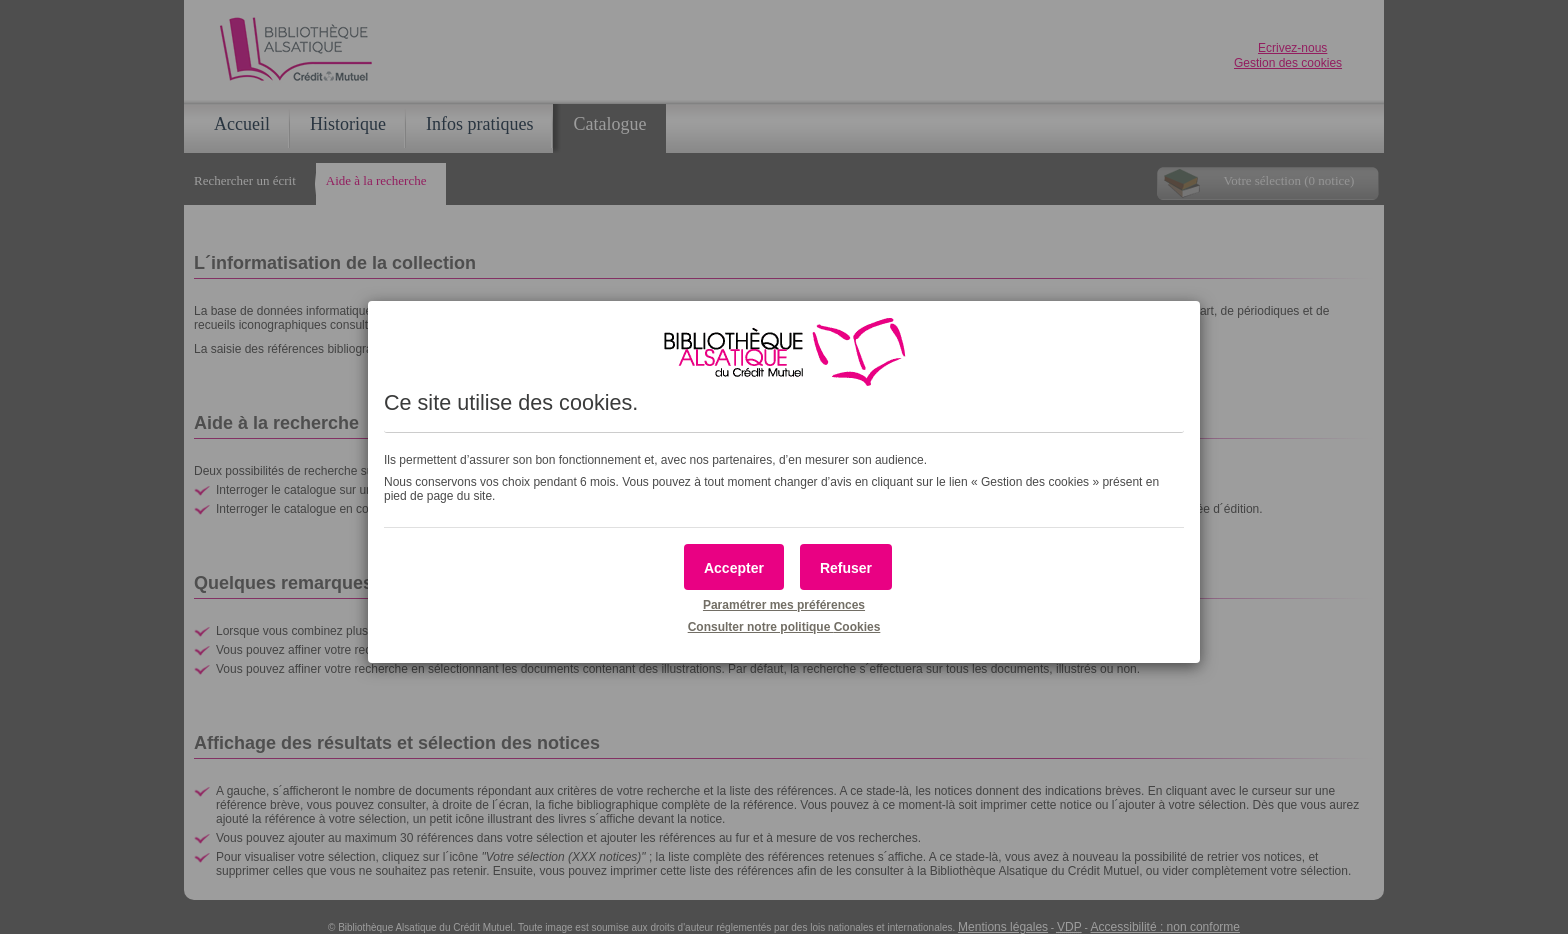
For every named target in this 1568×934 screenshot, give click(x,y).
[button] (734, 567)
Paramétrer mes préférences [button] (784, 605)
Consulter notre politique (784, 627)
